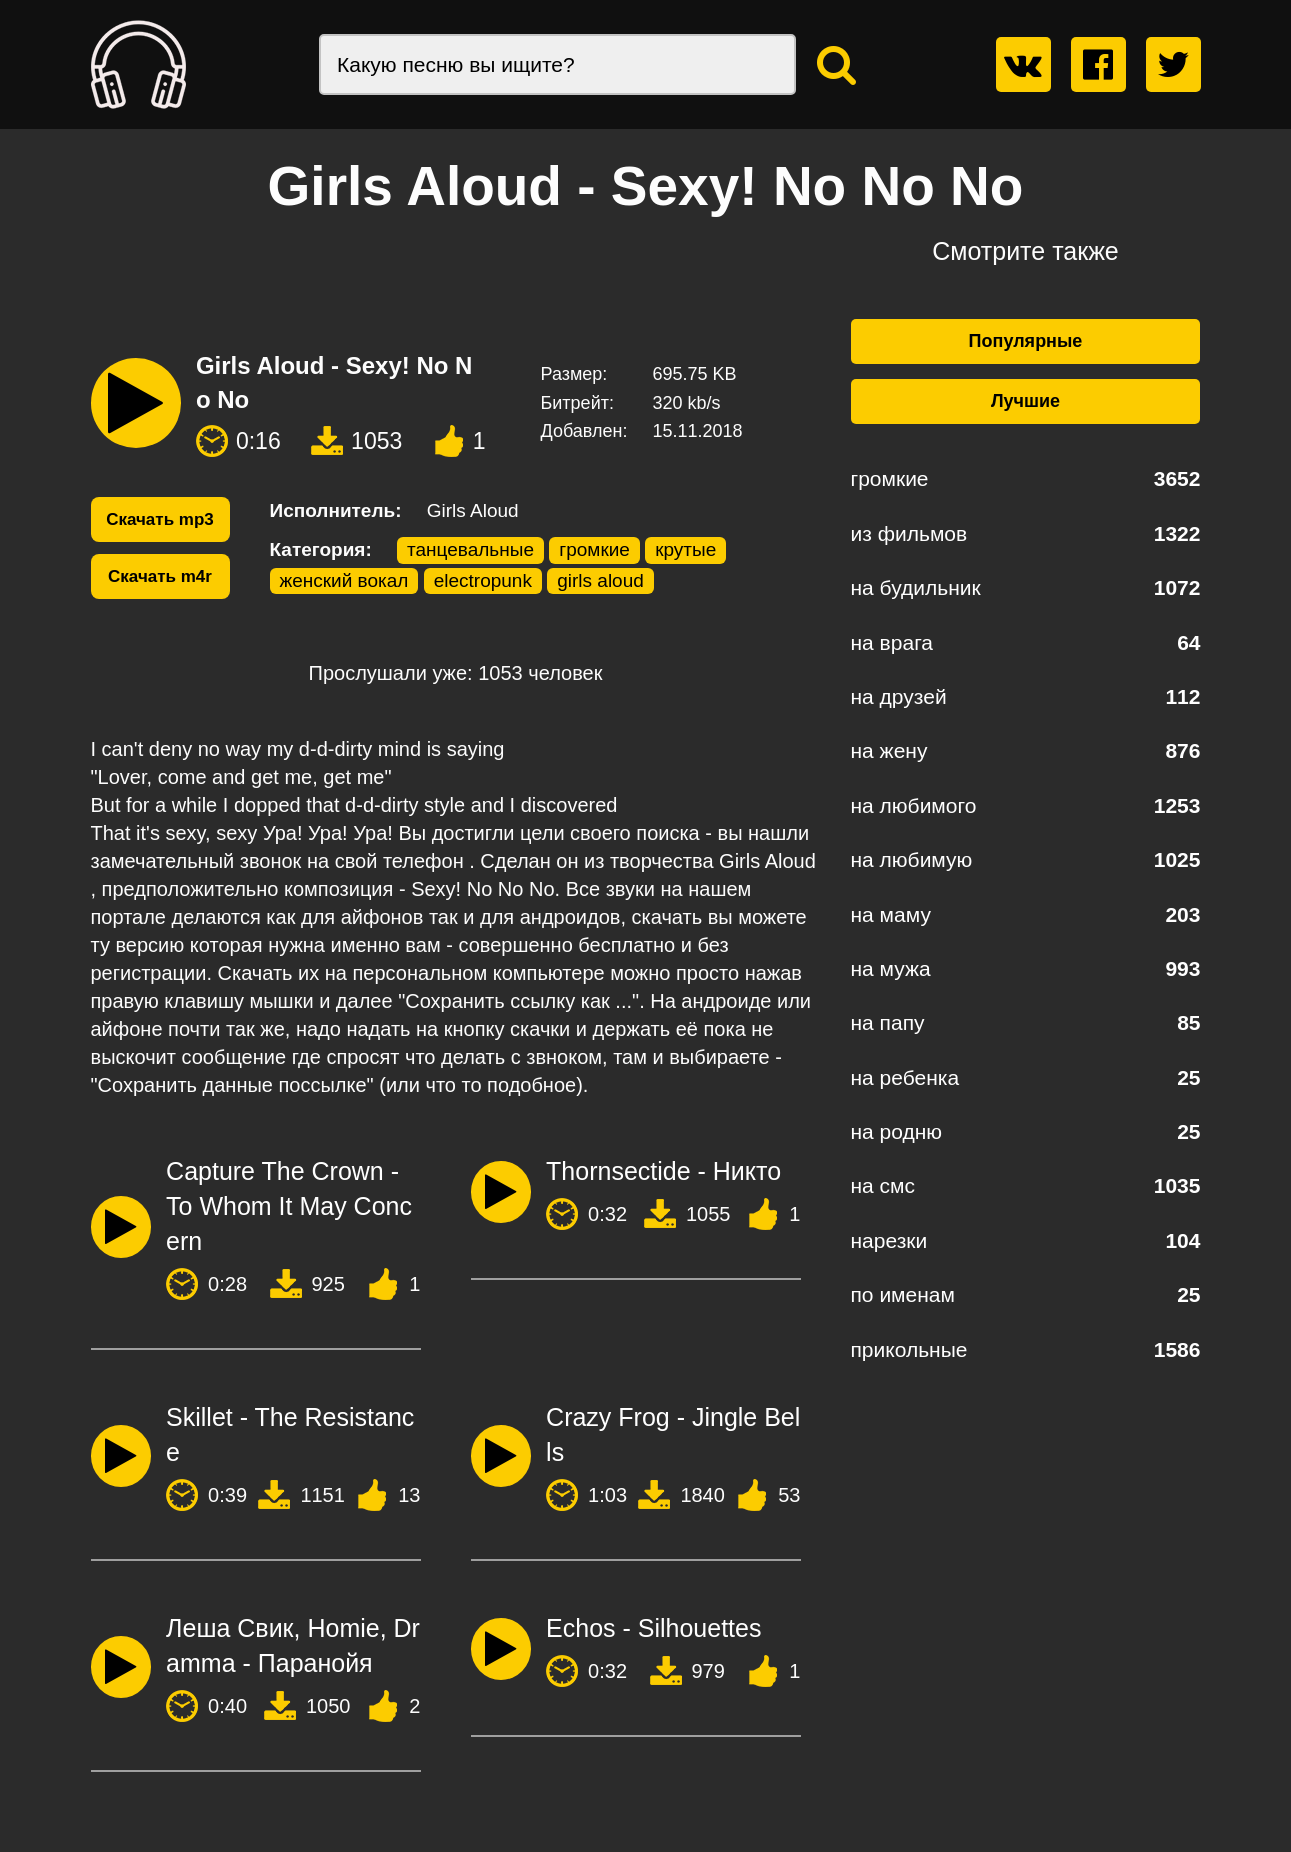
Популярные (1026, 341)
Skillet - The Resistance (290, 1434)
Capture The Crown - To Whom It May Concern (289, 1206)
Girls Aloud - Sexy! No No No (334, 382)
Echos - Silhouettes (653, 1628)
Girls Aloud (473, 510)
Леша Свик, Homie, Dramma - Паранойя (293, 1645)
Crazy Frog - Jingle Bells (673, 1434)
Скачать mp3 (160, 519)
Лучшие (1025, 401)
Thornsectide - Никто (663, 1171)
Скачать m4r (160, 576)
